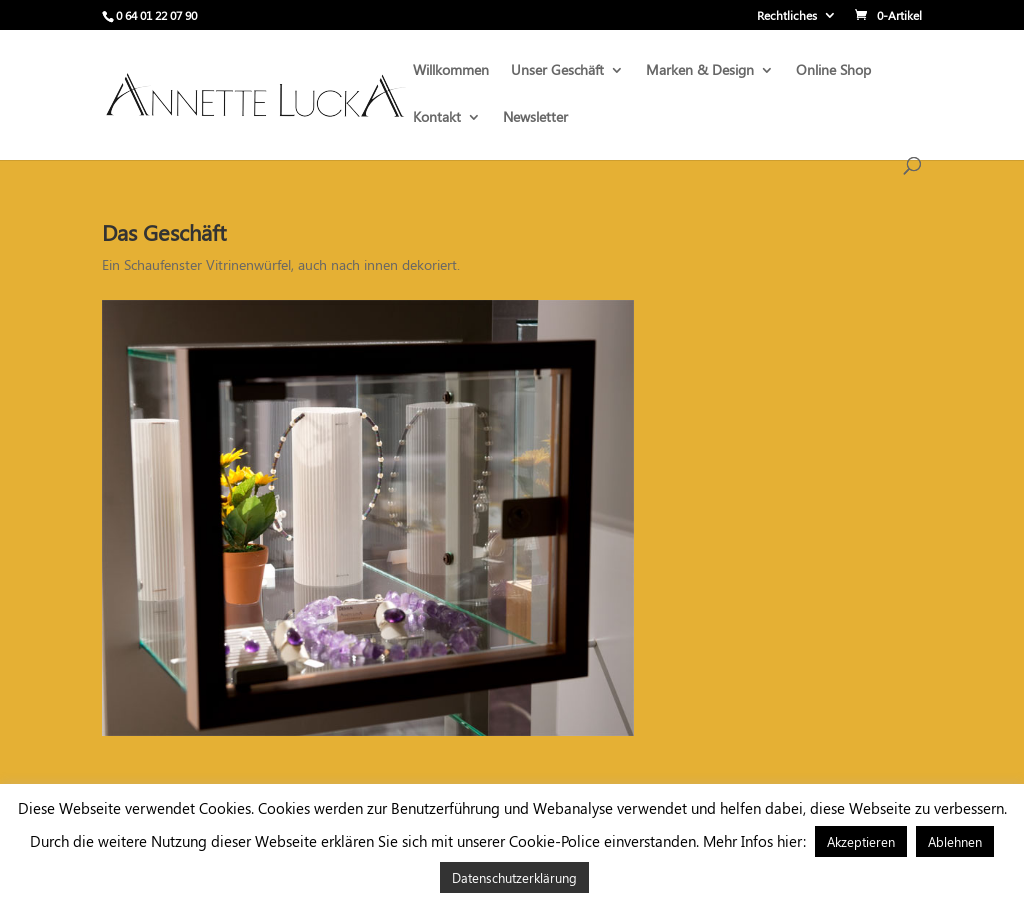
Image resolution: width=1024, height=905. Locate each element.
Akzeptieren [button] (861, 841)
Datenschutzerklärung (514, 877)
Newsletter (535, 118)
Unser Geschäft (557, 71)
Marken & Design (700, 71)
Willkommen (451, 71)
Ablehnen (955, 841)
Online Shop (833, 71)
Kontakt (437, 118)
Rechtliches (787, 16)
